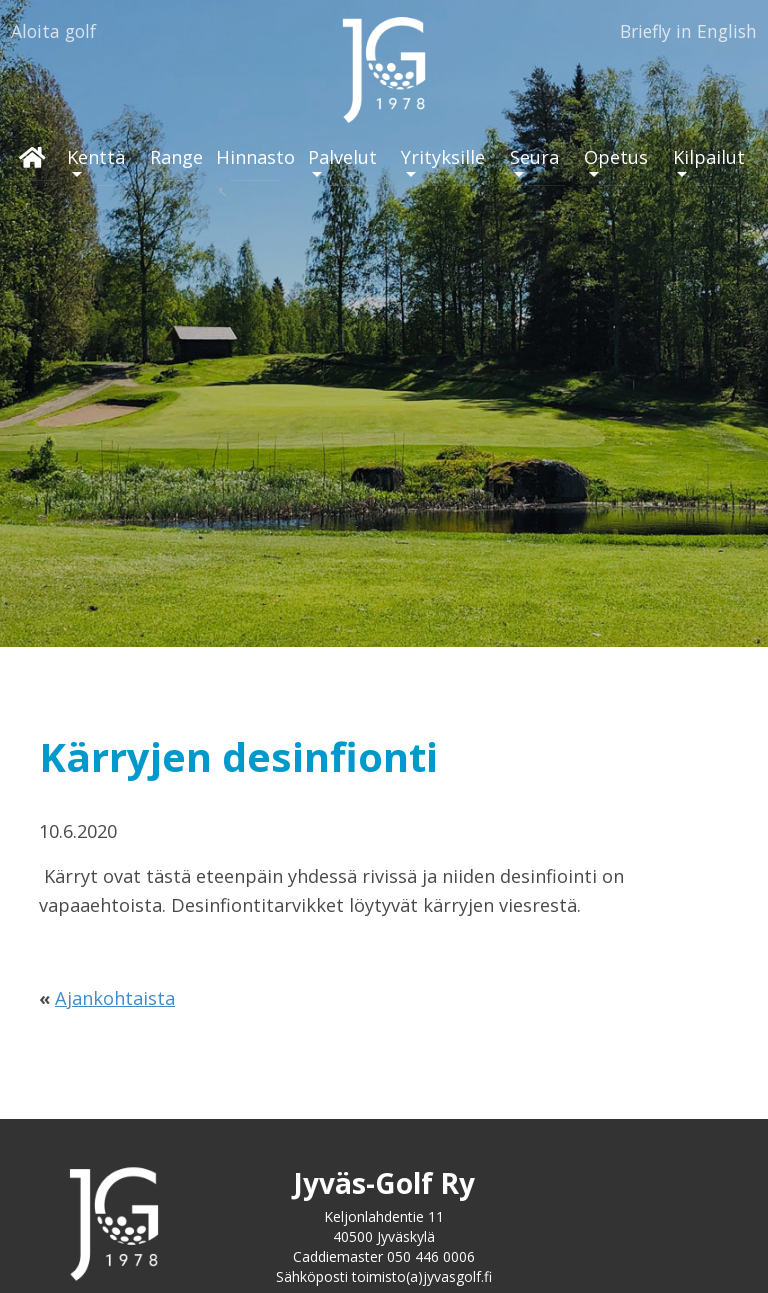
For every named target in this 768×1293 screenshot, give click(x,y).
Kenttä (96, 157)
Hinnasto (255, 157)
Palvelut (342, 157)
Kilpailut (709, 157)
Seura (534, 157)
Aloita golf (53, 31)
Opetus (616, 157)
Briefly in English (688, 31)
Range (176, 157)
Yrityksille (443, 157)
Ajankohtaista (115, 998)
